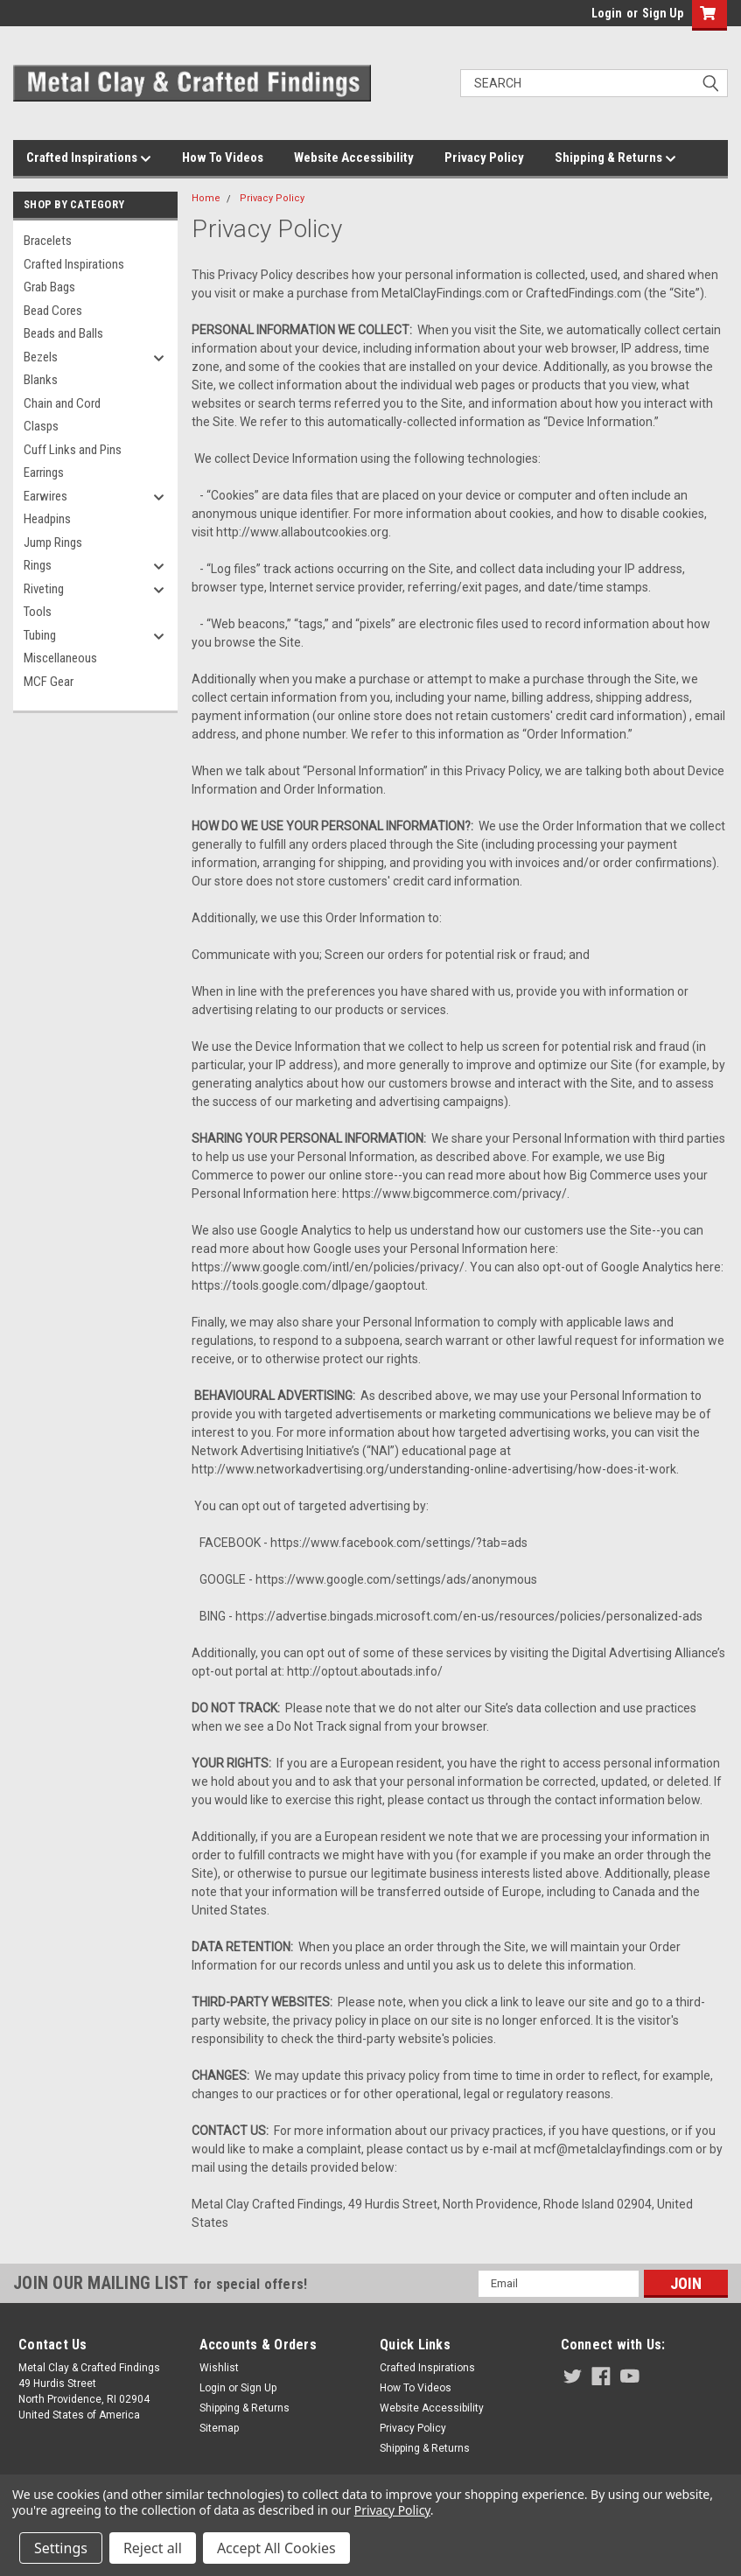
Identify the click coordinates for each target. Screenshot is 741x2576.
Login (606, 13)
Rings (38, 565)
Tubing (40, 635)
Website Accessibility (354, 157)
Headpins (47, 519)
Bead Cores (53, 310)
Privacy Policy (484, 157)
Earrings (44, 472)
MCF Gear (48, 682)
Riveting (44, 589)
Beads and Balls (63, 333)
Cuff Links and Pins (73, 450)
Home (206, 198)
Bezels (41, 357)
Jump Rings (53, 542)
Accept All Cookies (276, 2548)
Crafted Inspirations (88, 158)
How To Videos (222, 157)
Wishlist (219, 2368)
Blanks (41, 380)
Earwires (45, 496)
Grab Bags (49, 287)
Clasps (41, 426)
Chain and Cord (62, 403)
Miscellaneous (60, 658)
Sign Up (662, 13)
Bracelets (48, 240)
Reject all (152, 2548)
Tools (38, 612)
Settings (60, 2548)
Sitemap (219, 2428)
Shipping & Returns (615, 158)
